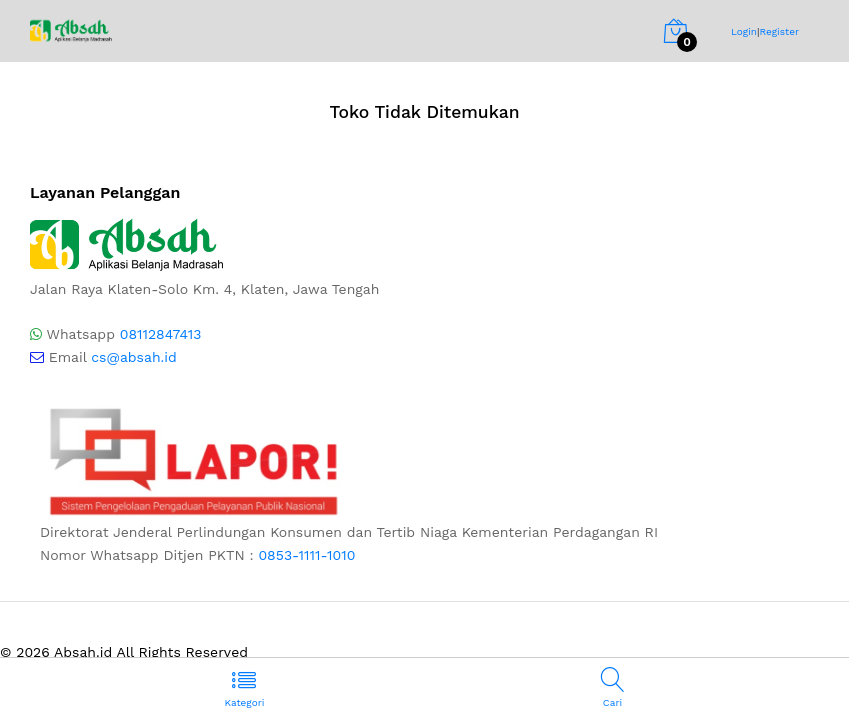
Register (779, 31)
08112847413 (161, 334)
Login (744, 31)
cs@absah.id (134, 357)
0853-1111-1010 (306, 555)
